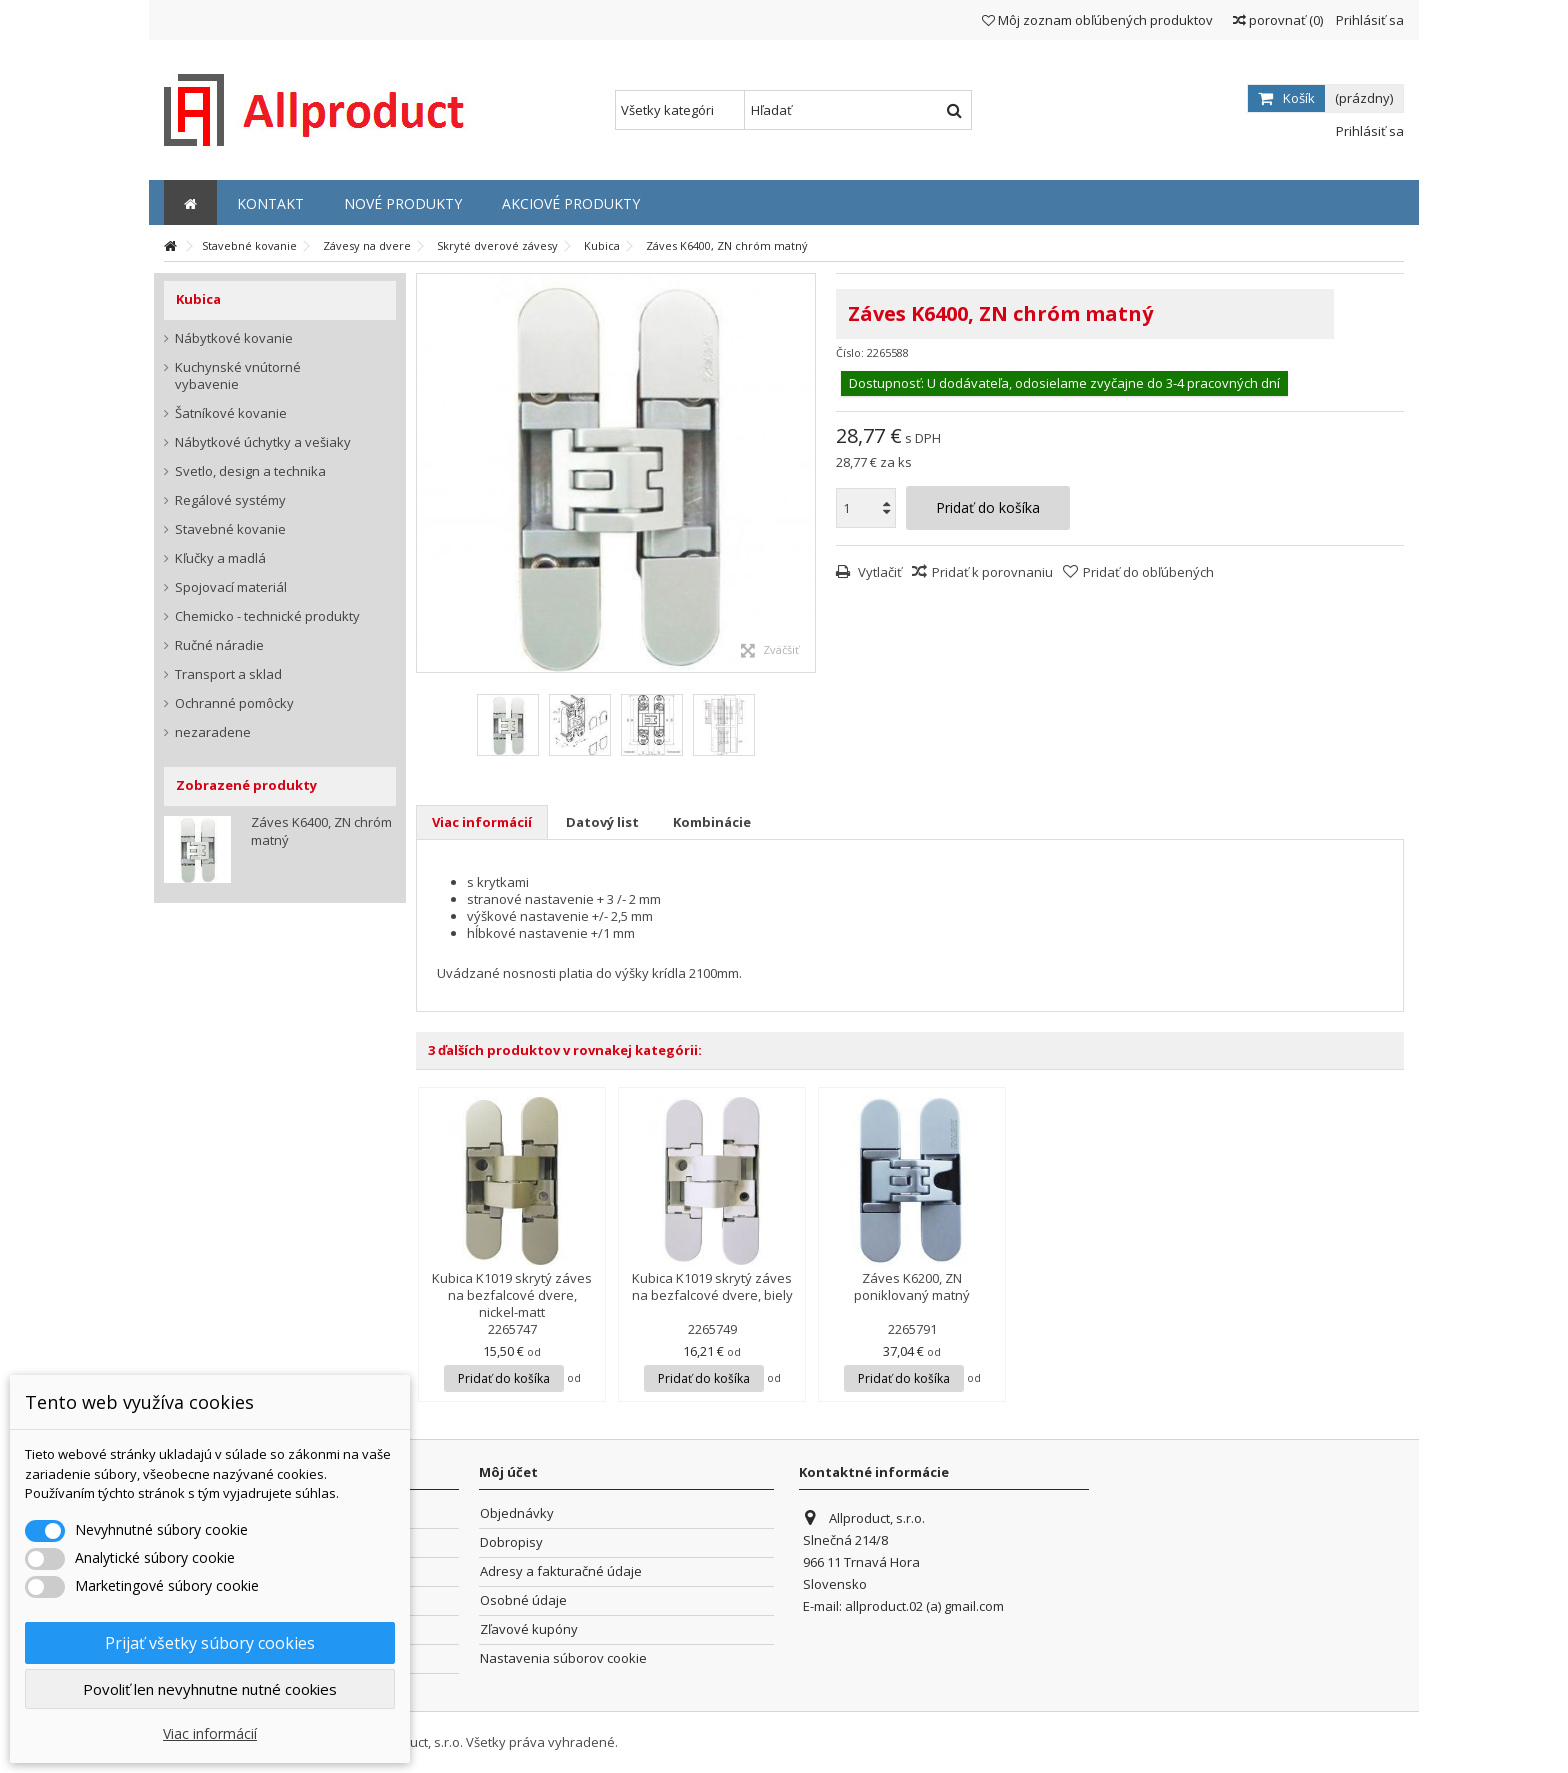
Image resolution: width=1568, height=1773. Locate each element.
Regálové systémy (230, 500)
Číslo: (850, 352)
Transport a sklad (228, 674)
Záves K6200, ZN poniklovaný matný (912, 1286)
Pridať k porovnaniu (992, 572)
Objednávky (517, 1513)
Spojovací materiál (231, 587)
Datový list (602, 822)
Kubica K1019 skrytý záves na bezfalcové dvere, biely (712, 1286)
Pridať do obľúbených (1148, 572)
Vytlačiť (878, 572)
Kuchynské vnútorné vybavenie (238, 376)
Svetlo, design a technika (250, 471)
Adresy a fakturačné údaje (561, 1571)
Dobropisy (511, 1542)
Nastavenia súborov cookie (563, 1658)
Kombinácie (712, 822)
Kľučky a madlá (220, 558)
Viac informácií (482, 822)
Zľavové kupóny (529, 1629)
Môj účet (508, 1472)
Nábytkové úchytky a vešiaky (263, 442)
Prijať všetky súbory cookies (210, 1643)
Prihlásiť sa (1368, 20)
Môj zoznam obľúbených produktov (1097, 20)
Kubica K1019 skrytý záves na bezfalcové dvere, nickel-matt (512, 1295)
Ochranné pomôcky (234, 703)
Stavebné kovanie (230, 529)
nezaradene (213, 732)
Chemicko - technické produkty (267, 616)
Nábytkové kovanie (234, 338)
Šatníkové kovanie (231, 413)
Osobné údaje (523, 1600)
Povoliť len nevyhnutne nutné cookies (210, 1689)
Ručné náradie (219, 645)
